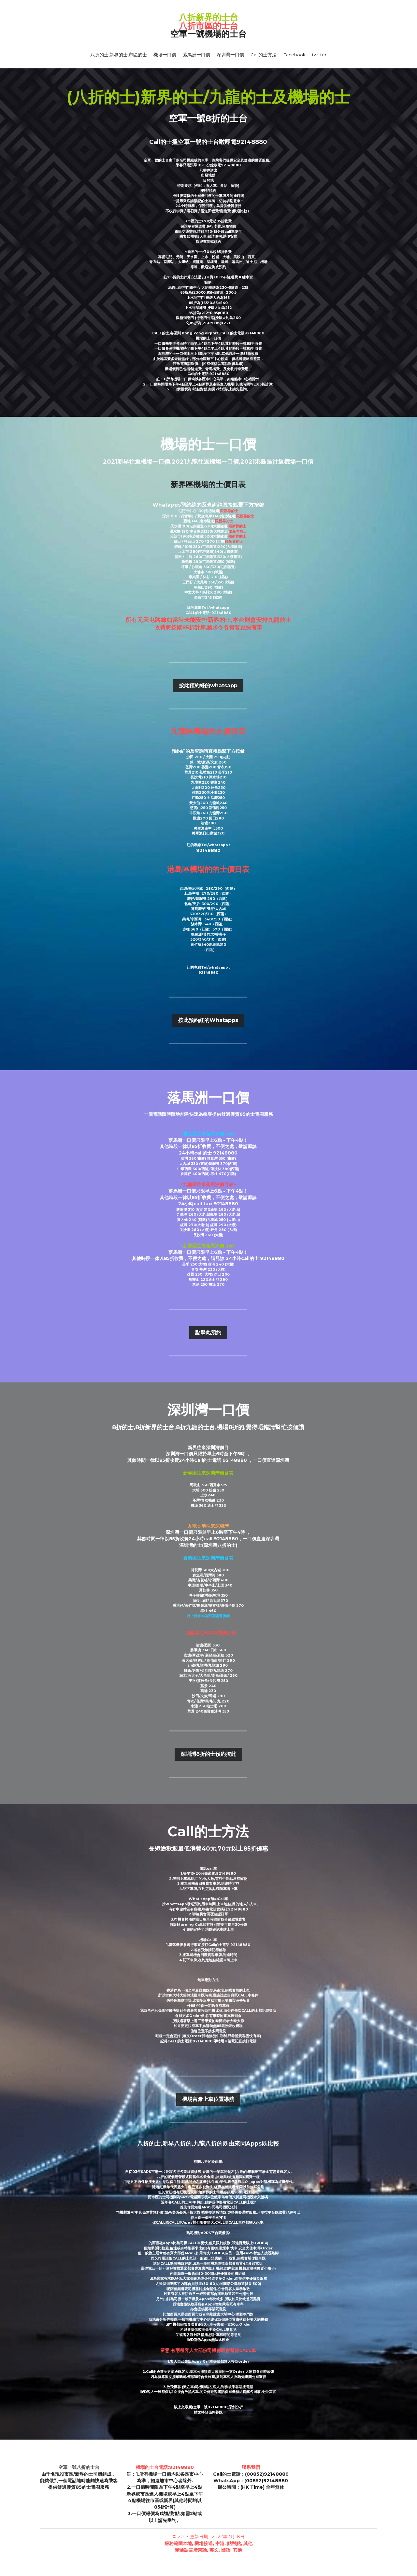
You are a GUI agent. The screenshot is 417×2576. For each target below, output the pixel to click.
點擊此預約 (208, 1332)
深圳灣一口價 (230, 54)
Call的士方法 (264, 54)
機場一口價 (164, 54)
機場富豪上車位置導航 (208, 2099)
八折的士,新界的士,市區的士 (118, 54)
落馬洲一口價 (196, 54)
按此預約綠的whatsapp (208, 685)
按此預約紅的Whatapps (208, 1020)
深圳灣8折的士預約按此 (208, 1754)
